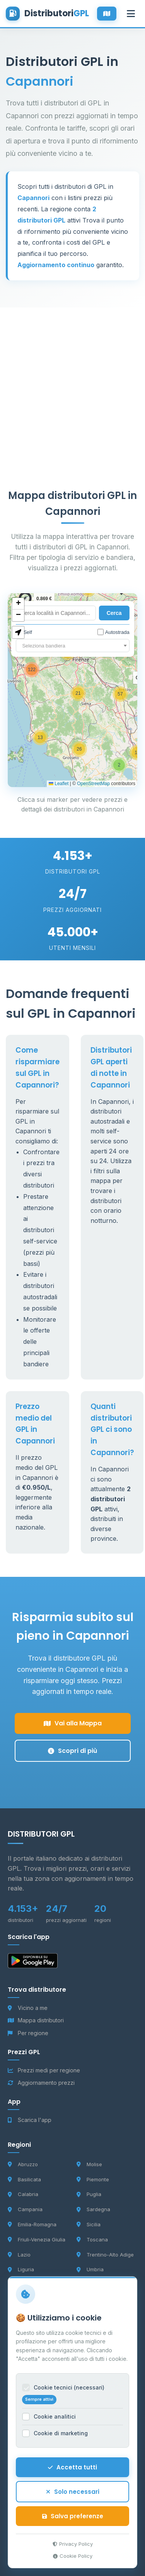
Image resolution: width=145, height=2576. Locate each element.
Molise (89, 2164)
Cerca (114, 613)
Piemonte (93, 2179)
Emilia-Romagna (32, 2224)
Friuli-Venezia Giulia (36, 2239)
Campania (25, 2209)
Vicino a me (28, 2008)
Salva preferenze (72, 2516)
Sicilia (89, 2224)
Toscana (92, 2239)
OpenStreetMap (93, 783)
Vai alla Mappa (73, 1723)
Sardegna (93, 2209)
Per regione (28, 2033)
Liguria (21, 2269)
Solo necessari (72, 2492)
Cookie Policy (72, 2556)
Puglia (89, 2194)
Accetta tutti (72, 2467)
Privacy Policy (73, 2544)
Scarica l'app (29, 2120)
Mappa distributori (36, 2020)
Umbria (90, 2269)
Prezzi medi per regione (44, 2070)
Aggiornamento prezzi (41, 2082)
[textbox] (72, 646)
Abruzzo (23, 2164)
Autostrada (113, 632)
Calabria (23, 2194)
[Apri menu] (130, 13)
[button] (119, 765)
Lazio (19, 2254)
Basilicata (24, 2179)
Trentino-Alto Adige (105, 2254)
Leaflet (58, 783)
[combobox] (72, 645)
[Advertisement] (72, 380)
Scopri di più (72, 1750)
